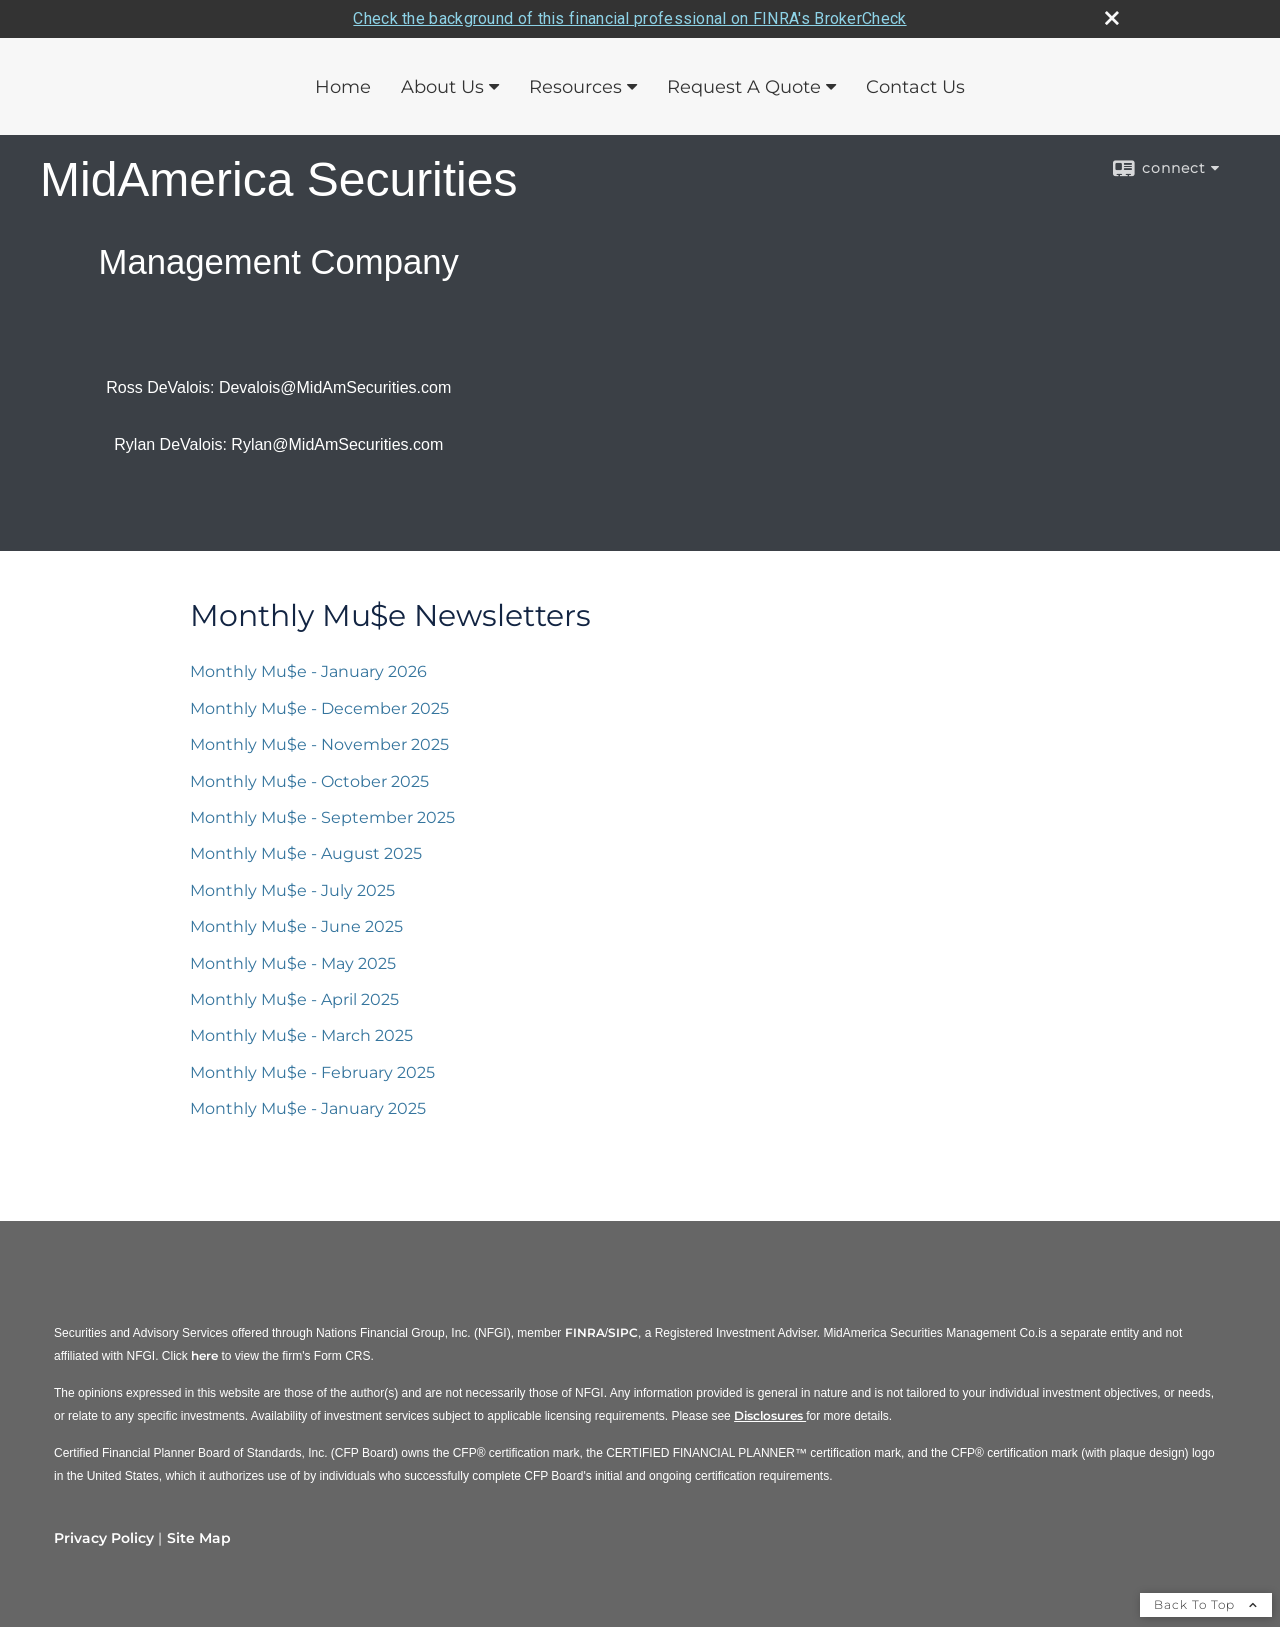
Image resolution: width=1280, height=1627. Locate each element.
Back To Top (1206, 1604)
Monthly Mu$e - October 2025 (309, 781)
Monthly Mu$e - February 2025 (312, 1072)
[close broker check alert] (1112, 18)
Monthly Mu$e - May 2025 (293, 963)
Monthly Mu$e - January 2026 (308, 671)
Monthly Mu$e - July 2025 (292, 890)
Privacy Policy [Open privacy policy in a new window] (104, 1538)
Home (343, 87)
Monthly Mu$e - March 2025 (301, 1035)
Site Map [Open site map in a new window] (199, 1538)
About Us (442, 87)
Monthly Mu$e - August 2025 (306, 853)
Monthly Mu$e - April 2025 (294, 999)
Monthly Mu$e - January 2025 (308, 1108)
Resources (575, 87)
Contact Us (915, 87)
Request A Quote (744, 87)
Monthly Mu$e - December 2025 (319, 708)
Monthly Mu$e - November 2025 (319, 744)
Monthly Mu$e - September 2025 (322, 817)
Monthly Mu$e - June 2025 (296, 926)
